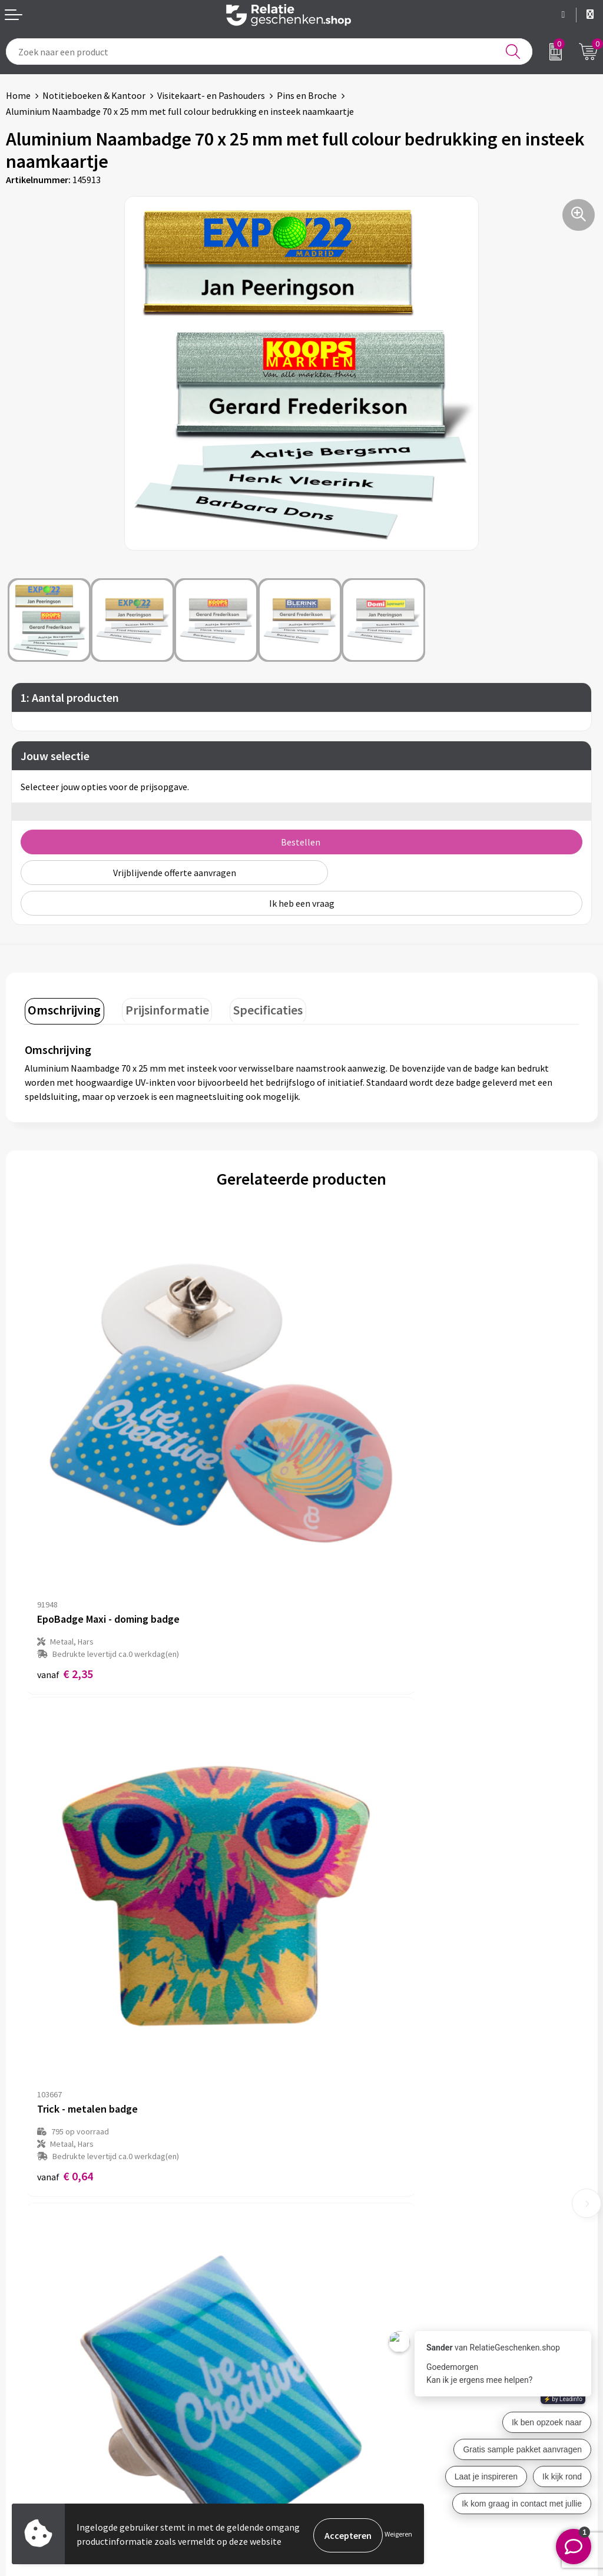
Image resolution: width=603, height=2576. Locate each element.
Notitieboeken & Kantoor (93, 95)
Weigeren (398, 2535)
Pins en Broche (307, 95)
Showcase (25, 2402)
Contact (22, 2383)
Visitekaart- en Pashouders (211, 95)
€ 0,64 (342, 1567)
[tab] (62, 1009)
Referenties (30, 2439)
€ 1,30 (65, 1958)
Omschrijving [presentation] (61, 1007)
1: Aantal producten (70, 697)
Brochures (26, 2420)
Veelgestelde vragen (348, 2239)
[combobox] (269, 51)
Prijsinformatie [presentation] (159, 1007)
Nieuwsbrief (331, 2220)
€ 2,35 (65, 1555)
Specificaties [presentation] (254, 1007)
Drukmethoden (338, 2258)
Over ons (325, 2201)
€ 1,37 (342, 1958)
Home (18, 95)
